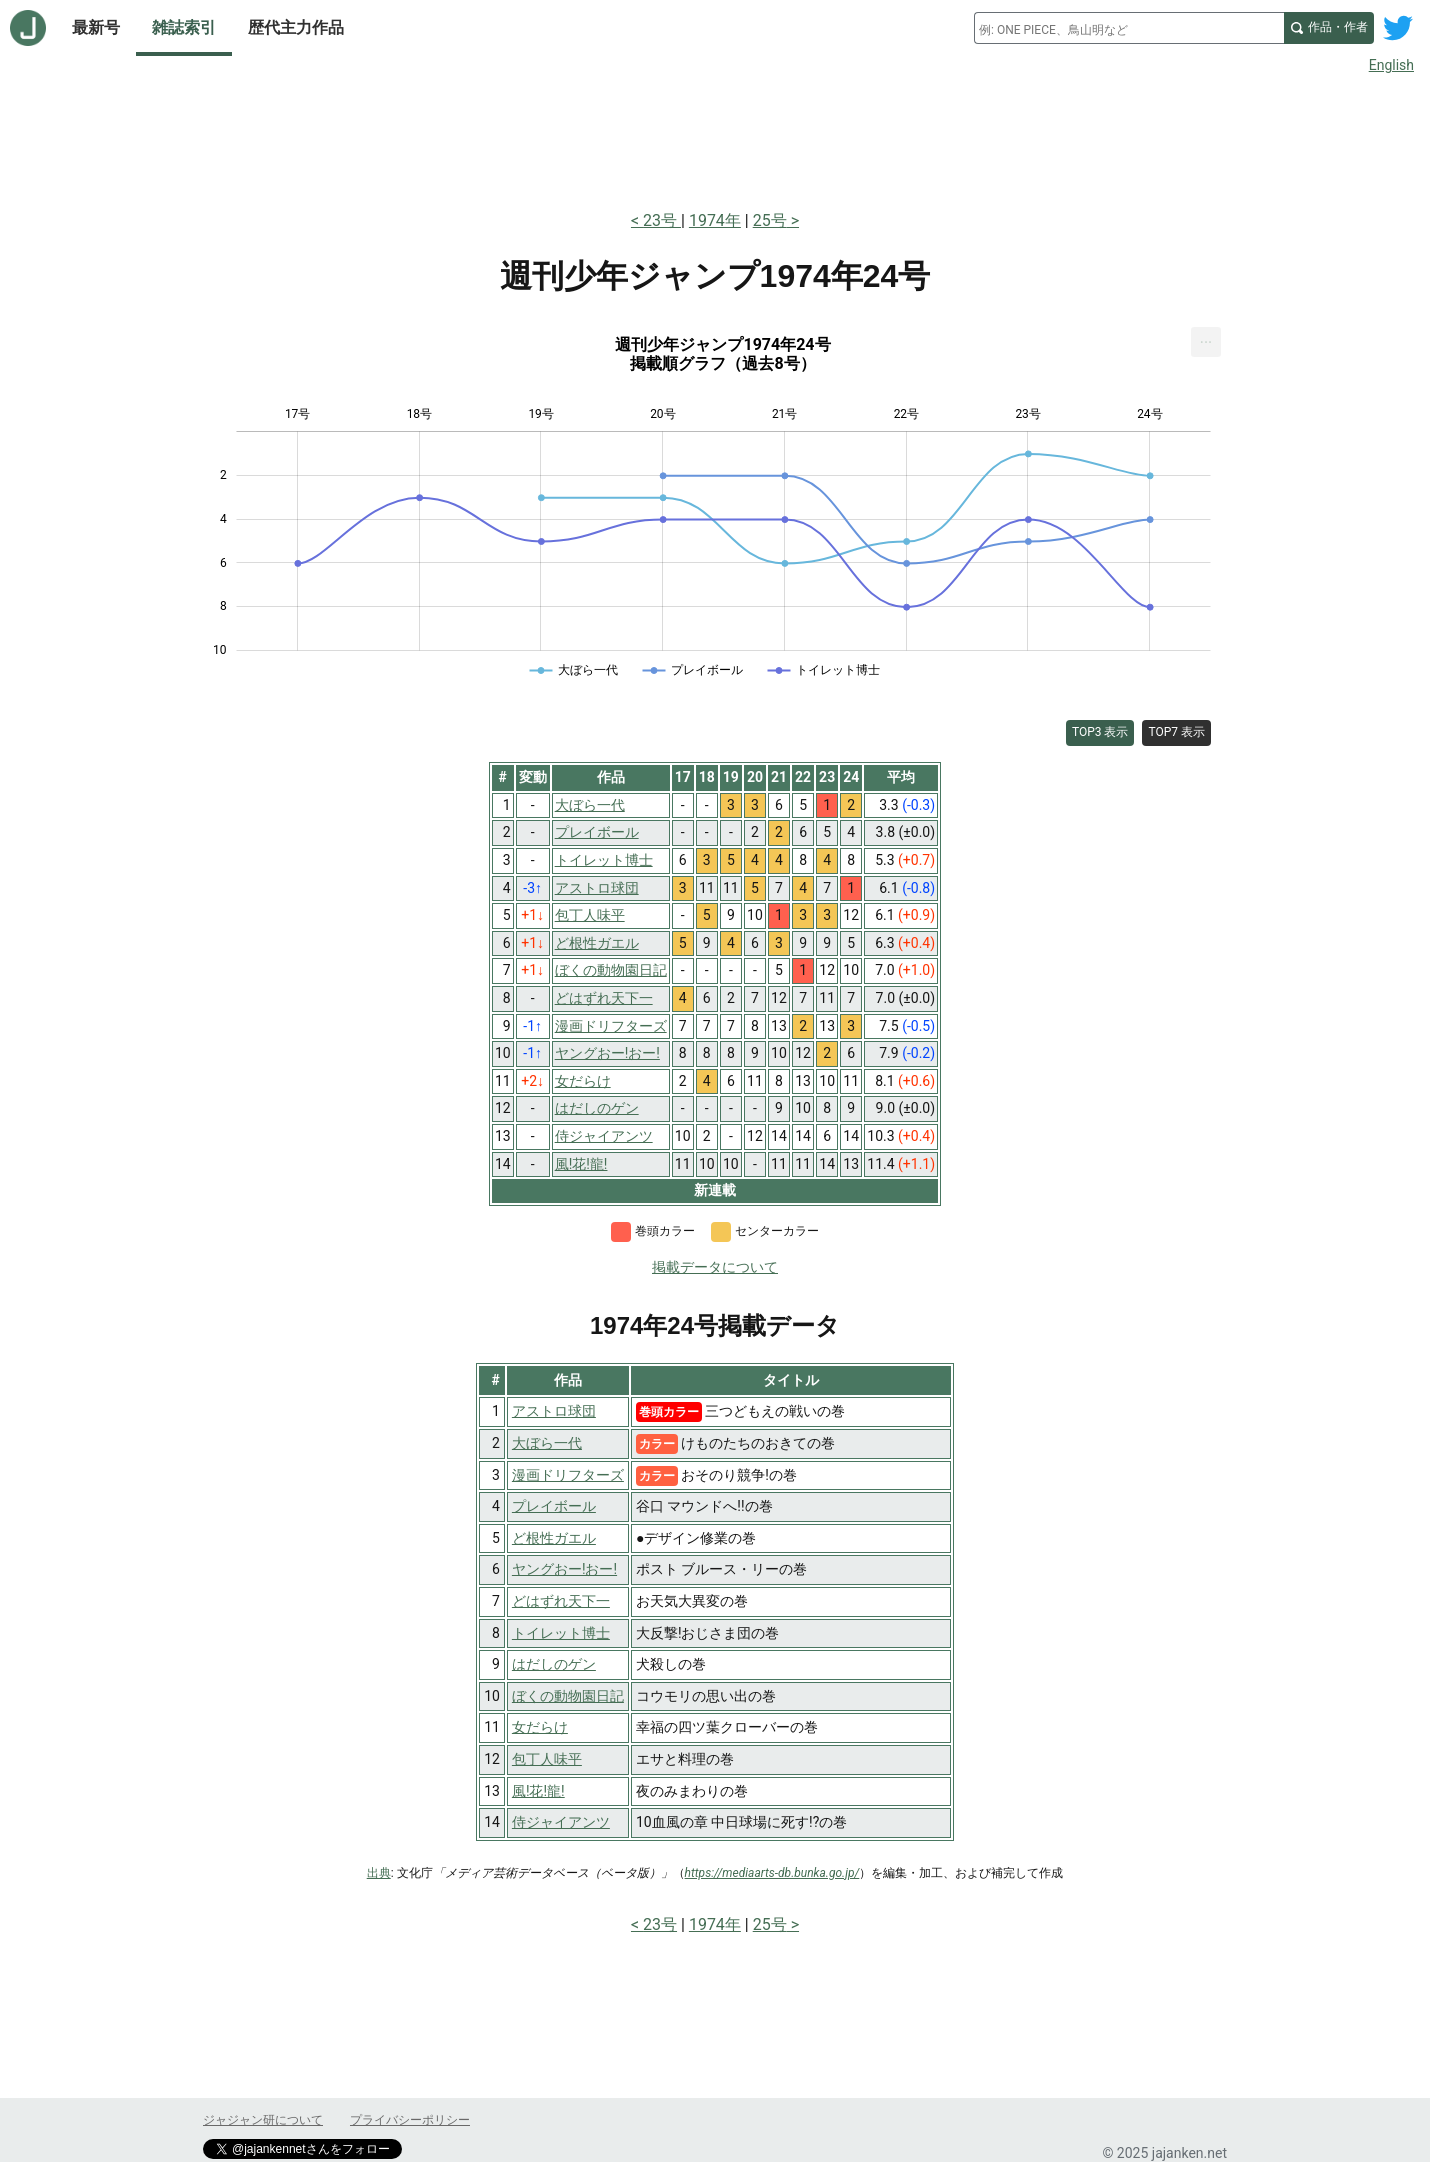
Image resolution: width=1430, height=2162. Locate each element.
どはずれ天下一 (561, 1601)
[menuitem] (1206, 342)
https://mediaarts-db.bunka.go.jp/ (772, 1873)
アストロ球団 (554, 1411)
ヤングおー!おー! (564, 1569)
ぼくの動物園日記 (568, 1696)
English (1391, 65)
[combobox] (1129, 28)
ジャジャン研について (263, 2120)
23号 (662, 220)
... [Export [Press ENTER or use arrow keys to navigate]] (1206, 337)
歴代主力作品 (296, 27)
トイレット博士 (561, 1633)
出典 (379, 1873)
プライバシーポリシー (410, 2120)
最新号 (96, 27)
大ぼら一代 (547, 1443)
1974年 (715, 220)
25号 (770, 220)
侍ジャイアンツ (561, 1822)
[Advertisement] (715, 138)
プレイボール (554, 1506)
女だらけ (540, 1727)
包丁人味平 (547, 1759)
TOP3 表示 (1100, 732)
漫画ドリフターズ (568, 1475)
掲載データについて (715, 1267)
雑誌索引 (184, 27)
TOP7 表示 (1176, 732)
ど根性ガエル (554, 1538)
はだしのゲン (554, 1664)
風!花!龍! (538, 1791)
